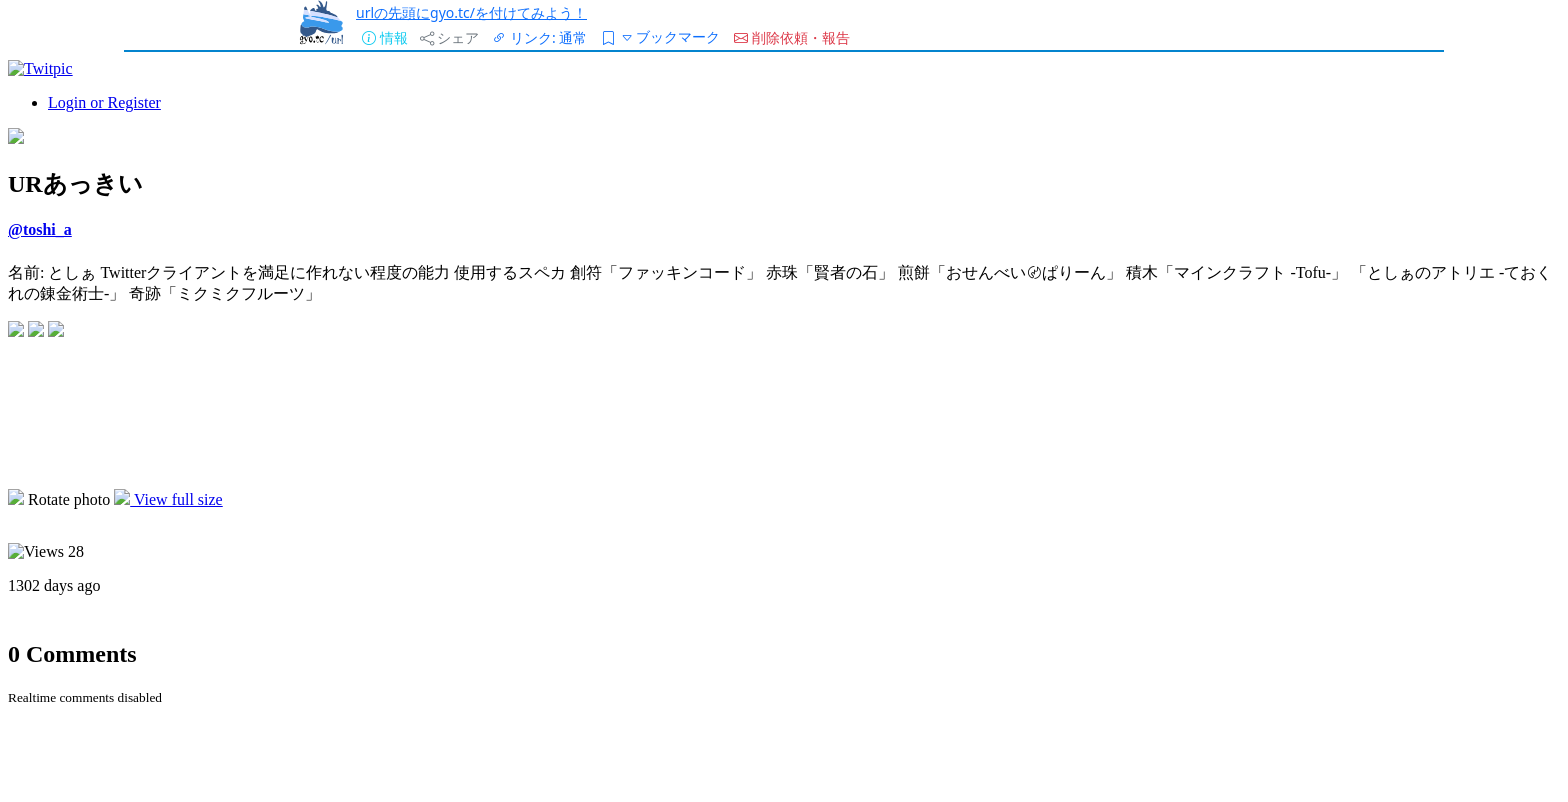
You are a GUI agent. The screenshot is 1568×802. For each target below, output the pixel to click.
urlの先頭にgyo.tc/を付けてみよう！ (471, 12)
